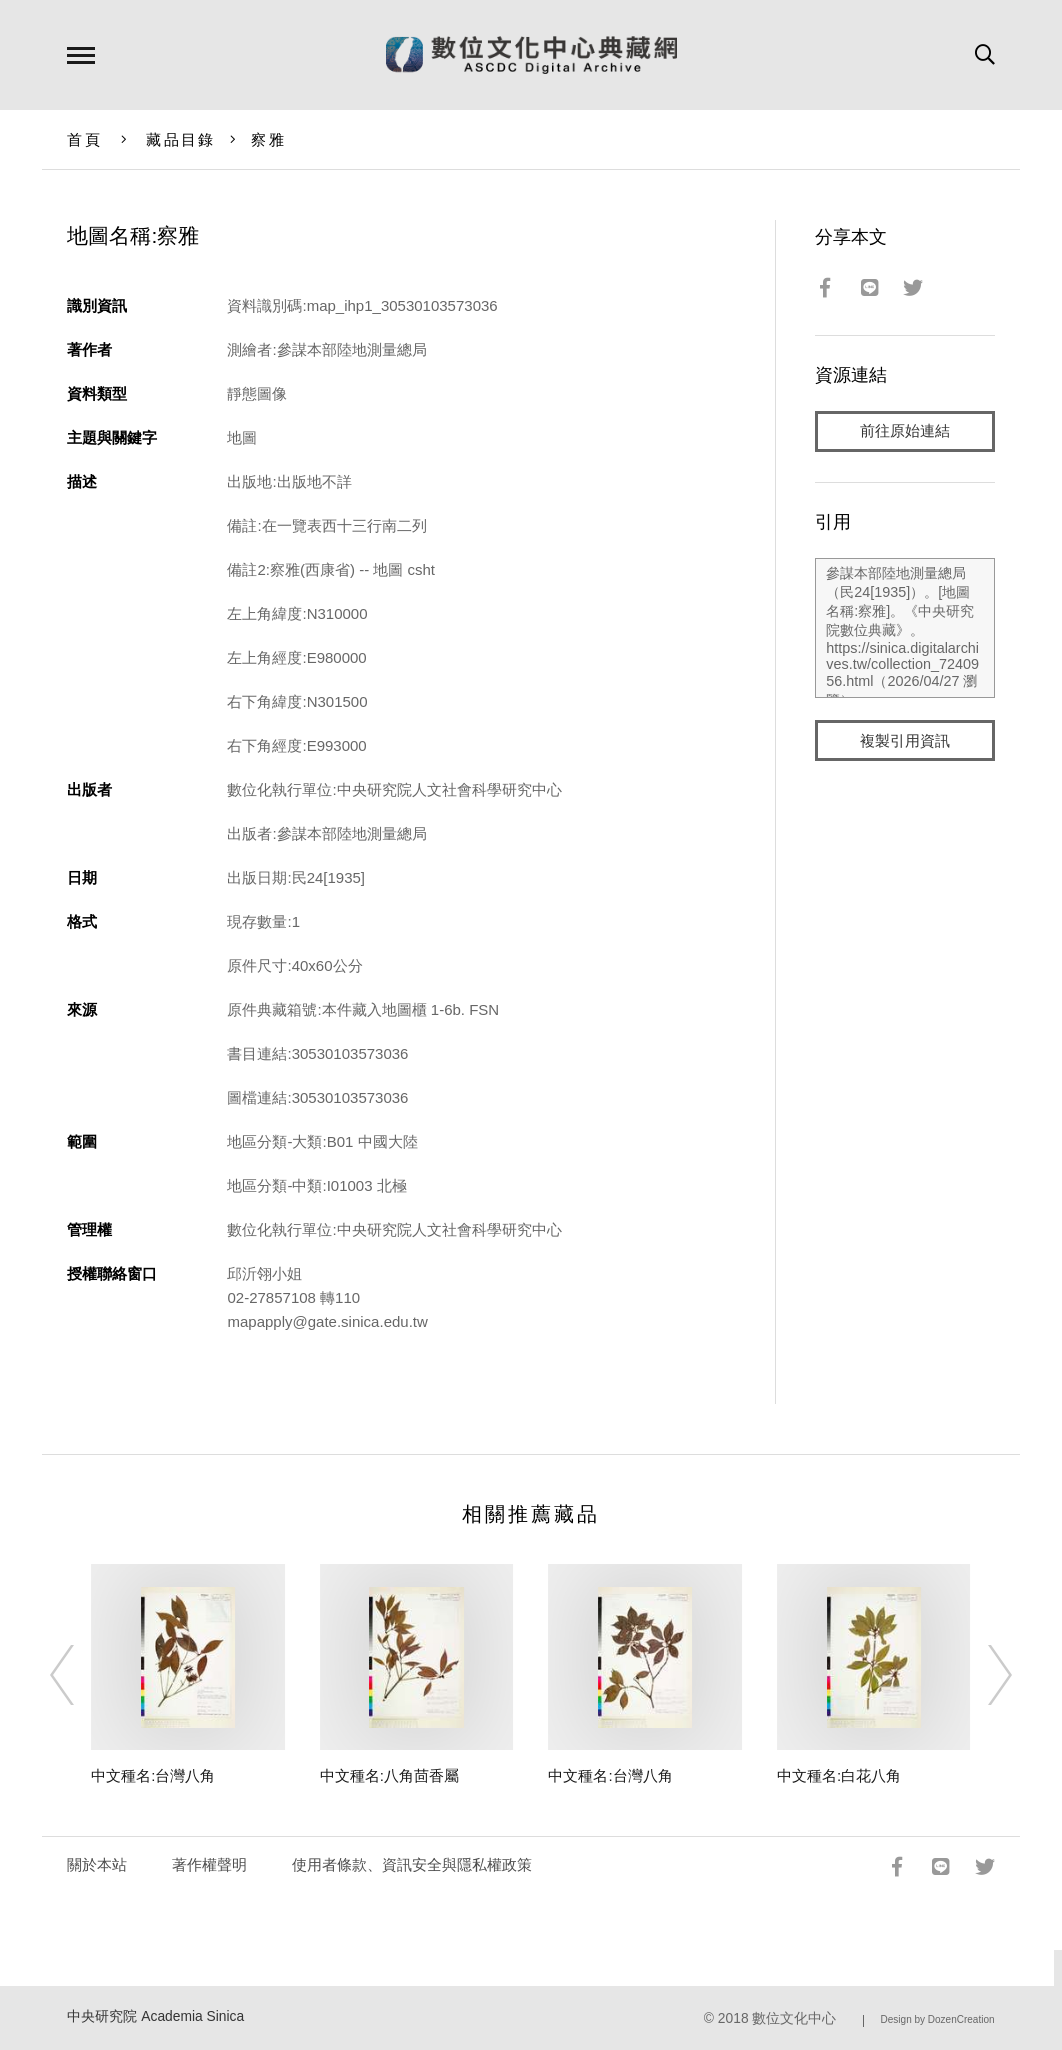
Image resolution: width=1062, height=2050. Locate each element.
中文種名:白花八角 (839, 1775)
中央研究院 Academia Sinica (155, 2016)
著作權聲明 (209, 1864)
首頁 (84, 139)
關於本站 (97, 1864)
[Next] (982, 1675)
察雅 (268, 139)
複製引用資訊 (905, 741)
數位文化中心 (794, 2018)
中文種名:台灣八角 (153, 1775)
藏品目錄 (180, 139)
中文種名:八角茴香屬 (389, 1775)
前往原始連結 (905, 431)
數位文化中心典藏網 (531, 55)
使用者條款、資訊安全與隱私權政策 (412, 1864)
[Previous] (80, 1675)
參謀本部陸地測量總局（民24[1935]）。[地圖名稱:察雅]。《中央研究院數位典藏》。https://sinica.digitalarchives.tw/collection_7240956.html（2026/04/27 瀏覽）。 (904, 629)
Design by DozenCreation (938, 2019)
